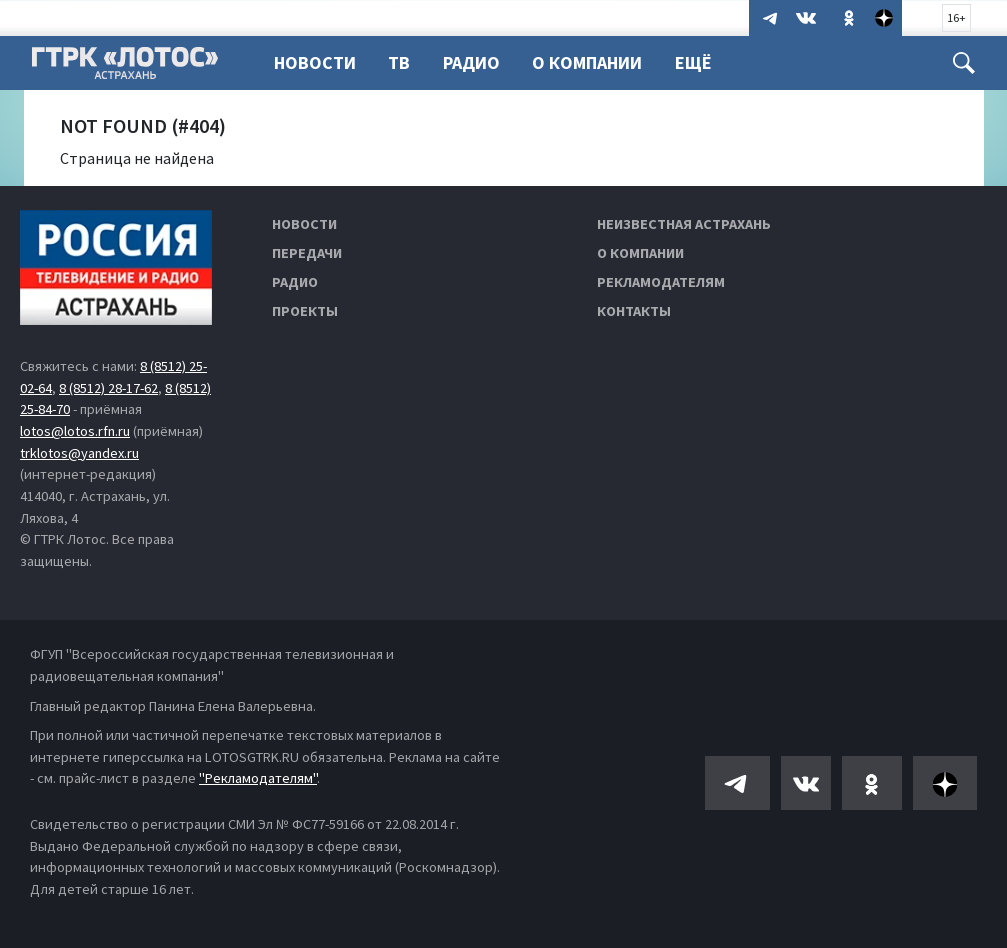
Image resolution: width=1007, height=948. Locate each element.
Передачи (307, 253)
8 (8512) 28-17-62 (108, 388)
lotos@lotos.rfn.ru (75, 431)
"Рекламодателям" (258, 778)
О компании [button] (596, 62)
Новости (315, 62)
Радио (477, 62)
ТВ (402, 62)
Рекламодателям (661, 282)
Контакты (634, 311)
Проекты (305, 311)
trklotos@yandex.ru (79, 453)
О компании (640, 253)
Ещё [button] (705, 62)
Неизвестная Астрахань (684, 224)
